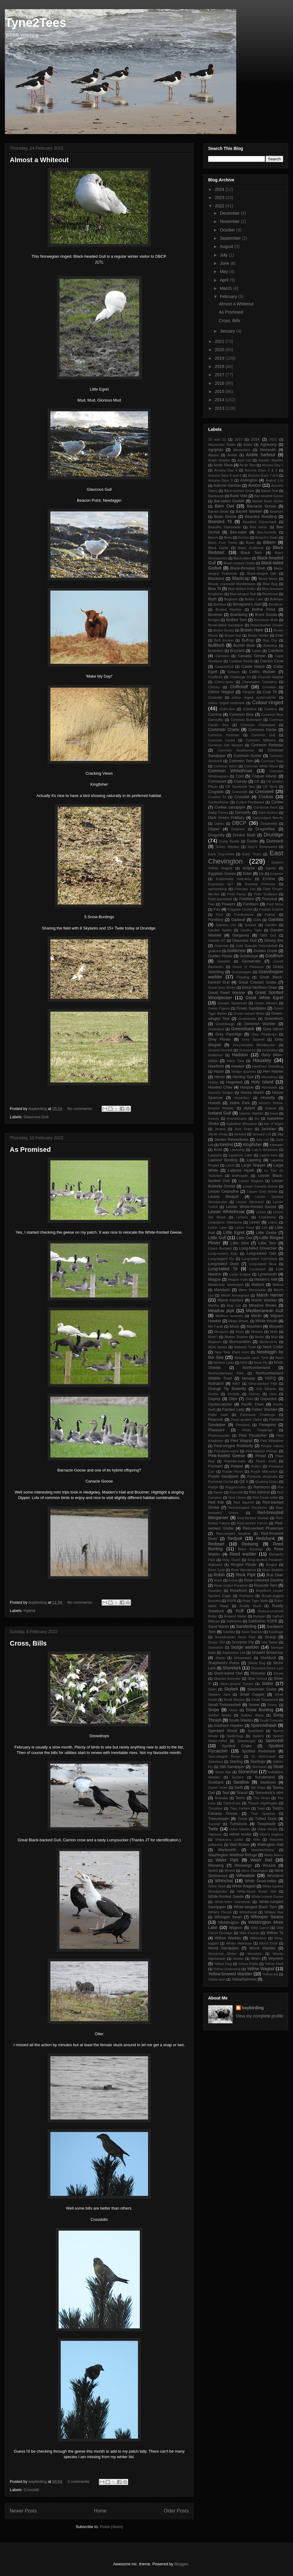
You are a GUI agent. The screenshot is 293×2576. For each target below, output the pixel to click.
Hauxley (262, 1060)
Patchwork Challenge (257, 1415)
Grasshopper (241, 972)
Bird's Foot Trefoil (222, 542)
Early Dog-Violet (221, 854)
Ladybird (214, 1155)
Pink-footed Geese (226, 1455)
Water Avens (273, 1855)
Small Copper (252, 1694)
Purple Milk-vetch (264, 1471)
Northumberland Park (226, 1373)
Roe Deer (274, 1575)
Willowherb (258, 1938)
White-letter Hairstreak (232, 1902)
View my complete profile (259, 2016)
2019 (220, 358)
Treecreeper (218, 1819)
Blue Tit (214, 589)
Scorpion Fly (243, 1642)
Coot (240, 776)
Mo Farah (215, 1326)
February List (244, 889)
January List (261, 1134)
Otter (233, 1399)
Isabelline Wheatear (241, 1124)
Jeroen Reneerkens (231, 1139)
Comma (215, 714)
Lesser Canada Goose (260, 1186)
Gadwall (238, 920)
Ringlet (271, 1564)
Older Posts (176, 2510)
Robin (219, 1574)
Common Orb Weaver (225, 745)
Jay (280, 1134)
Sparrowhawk (264, 1725)
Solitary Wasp (252, 1715)
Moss (240, 1331)
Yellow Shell (274, 1964)
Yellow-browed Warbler (230, 1973)
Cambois (275, 651)
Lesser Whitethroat (226, 1211)
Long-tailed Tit (222, 1268)
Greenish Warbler (260, 1024)
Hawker (238, 1066)
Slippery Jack (219, 1694)
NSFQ (270, 1378)
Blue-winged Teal (243, 594)
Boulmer (215, 615)
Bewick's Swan (266, 537)
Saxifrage (276, 1632)
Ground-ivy (247, 1050)
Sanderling (246, 1626)
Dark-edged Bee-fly (268, 818)
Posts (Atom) (111, 2526)
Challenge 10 (240, 677)
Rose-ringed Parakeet (231, 1585)
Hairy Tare (235, 1061)
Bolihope (277, 599)
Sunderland (265, 1777)
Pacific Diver (252, 1404)
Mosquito (221, 1331)
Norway (248, 1378)
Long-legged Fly (221, 1259)
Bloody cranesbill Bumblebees (231, 584)
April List (244, 460)
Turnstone (238, 1824)
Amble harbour (260, 454)
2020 (220, 349)
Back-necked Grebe (239, 491)
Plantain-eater (235, 1461)
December (230, 213)
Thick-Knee (232, 1803)
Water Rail (261, 1859)
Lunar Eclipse (240, 1274)
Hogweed (234, 1082)
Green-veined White (249, 1013)
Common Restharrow (236, 750)
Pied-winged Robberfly (233, 1446)
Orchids (234, 1394)
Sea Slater (269, 1642)
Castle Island (253, 666)
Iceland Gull (219, 1113)
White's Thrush (220, 1912)
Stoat (278, 1766)
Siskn (212, 1689)
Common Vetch (225, 766)
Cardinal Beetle (241, 661)
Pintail (260, 1456)
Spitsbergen (246, 1741)
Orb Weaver (266, 1389)
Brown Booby (223, 630)
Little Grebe (266, 1233)
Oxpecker (268, 1399)
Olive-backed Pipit (262, 1383)
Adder (247, 444)
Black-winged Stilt (261, 573)
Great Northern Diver (259, 987)
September (231, 238)
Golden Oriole (265, 951)
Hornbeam (269, 1087)
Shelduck (268, 1658)
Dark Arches (268, 812)
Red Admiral (259, 1492)
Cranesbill (239, 792)
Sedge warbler (245, 1647)
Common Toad (272, 761)
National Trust (245, 1347)
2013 (220, 408)
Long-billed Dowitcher (258, 1248)
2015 (220, 391)
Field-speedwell (220, 899)
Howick (214, 1103)
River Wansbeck (243, 1570)
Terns (240, 1798)
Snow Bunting (259, 1709)
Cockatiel (215, 697)
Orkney (254, 1394)
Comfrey (270, 709)
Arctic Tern (248, 465)
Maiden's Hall (265, 1279)
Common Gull (263, 735)
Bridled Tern (236, 620)
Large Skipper (253, 1165)
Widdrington (228, 1922)
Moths (259, 1337)
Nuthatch (215, 1383)
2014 (220, 399)
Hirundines (269, 1077)
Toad (261, 1808)
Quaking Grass (266, 1481)
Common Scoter (247, 756)
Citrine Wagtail (221, 692)
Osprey (214, 1399)
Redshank (265, 1538)
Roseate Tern (265, 1585)
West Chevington (254, 1870)
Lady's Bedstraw (264, 1150)
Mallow (278, 1284)
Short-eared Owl (228, 1673)
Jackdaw (268, 1129)
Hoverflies (242, 1098)
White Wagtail (243, 1886)
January (228, 331)
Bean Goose (225, 517)
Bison (250, 542)
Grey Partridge (228, 1034)
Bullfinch (216, 645)
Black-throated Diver (248, 568)
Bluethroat (270, 594)
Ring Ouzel (231, 1560)
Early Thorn (251, 854)
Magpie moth (238, 1279)
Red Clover (237, 1497)
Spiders (258, 1736)
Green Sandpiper (251, 1008)
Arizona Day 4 (225, 470)
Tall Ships (257, 1787)
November (230, 221)
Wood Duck (268, 1943)
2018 (220, 366)
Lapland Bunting (222, 1160)
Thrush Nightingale (262, 1803)
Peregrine (267, 1425)
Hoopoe (247, 1087)
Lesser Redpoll (223, 1197)
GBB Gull (268, 935)
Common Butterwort (246, 720)
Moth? (213, 1337)
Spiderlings (235, 1736)
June (225, 263)
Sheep (220, 1658)
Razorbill (236, 1492)
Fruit (219, 914)
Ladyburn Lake (240, 1155)
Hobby (213, 1082)
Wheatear (245, 1875)
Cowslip (240, 781)
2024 (220, 189)
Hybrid (29, 1610)
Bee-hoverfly (267, 532)
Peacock (215, 1419)
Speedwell (255, 1731)
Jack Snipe (243, 1129)
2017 (220, 374)
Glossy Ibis (273, 940)
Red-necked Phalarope (263, 1528)
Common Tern (241, 761)
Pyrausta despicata (262, 1476)
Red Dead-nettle (265, 1497)
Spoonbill (274, 1740)
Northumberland (256, 1368)
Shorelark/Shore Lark (267, 1668)
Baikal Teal (269, 491)
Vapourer (215, 1834)
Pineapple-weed (226, 1451)
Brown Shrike (258, 635)
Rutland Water (235, 1616)
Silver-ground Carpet (236, 1684)
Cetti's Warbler (262, 672)
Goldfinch (274, 955)
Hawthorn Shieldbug (267, 1066)
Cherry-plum (224, 682)
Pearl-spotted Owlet (246, 1419)
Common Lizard (221, 740)
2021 (220, 341)
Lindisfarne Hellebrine (225, 1222)
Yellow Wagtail (260, 1968)
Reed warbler (243, 1554)
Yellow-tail (270, 1974)
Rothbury (246, 1596)
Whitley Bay (273, 1912)
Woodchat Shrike (222, 1954)
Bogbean (231, 599)
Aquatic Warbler (271, 460)
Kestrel (226, 1144)
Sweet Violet (217, 1787)
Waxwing (216, 1865)
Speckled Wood (222, 1731)
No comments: (80, 1108)
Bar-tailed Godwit (229, 501)
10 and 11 (217, 439)
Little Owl (244, 1238)
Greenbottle (247, 1019)
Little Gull (217, 1237)
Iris (257, 1118)
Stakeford (215, 1761)
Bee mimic (258, 527)
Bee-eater (238, 532)
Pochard (215, 1466)
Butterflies (215, 651)
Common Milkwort (261, 740)
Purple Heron (232, 1471)
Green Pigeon (219, 1008)
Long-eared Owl (261, 1253)
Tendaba (221, 1798)
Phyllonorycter (219, 1435)
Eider (247, 873)
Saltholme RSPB (262, 1621)
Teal (225, 1793)
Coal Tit (270, 692)
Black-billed (242, 558)
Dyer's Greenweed (262, 847)
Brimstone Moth (266, 620)
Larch (230, 1165)
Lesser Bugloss (251, 1181)
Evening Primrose (260, 884)
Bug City (270, 640)
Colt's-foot (227, 709)
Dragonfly (216, 835)
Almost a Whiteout (39, 160)
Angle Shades (219, 460)
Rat (280, 1487)
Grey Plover (219, 1039)
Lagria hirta (268, 1155)
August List (274, 480)
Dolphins (238, 829)
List (264, 1227)
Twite (213, 1828)
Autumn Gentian (227, 485)
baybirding (253, 2007)
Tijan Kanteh (240, 1808)
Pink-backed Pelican (262, 1451)
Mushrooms (268, 1342)
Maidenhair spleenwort (226, 1284)
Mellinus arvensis (229, 1316)
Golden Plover (220, 956)
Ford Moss (274, 904)
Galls (257, 920)
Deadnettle (269, 823)
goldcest (214, 951)
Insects (213, 1118)
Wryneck (275, 1958)
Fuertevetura (243, 914)
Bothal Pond (263, 609)
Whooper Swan (228, 1917)
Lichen (261, 1212)
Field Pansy (236, 894)
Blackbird (216, 579)
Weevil (230, 1870)
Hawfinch (216, 1066)
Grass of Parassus (248, 967)
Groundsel (270, 1050)
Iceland (270, 1108)
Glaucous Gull (36, 1117)
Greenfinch (273, 1019)
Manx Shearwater (252, 1290)
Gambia (275, 919)
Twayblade (266, 1824)
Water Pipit (226, 1859)
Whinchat (224, 1880)
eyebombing (217, 889)
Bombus (220, 604)
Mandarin (222, 1290)
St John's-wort (263, 1756)
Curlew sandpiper (230, 807)
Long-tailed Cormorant (259, 1259)
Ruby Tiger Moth (255, 1601)
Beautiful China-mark (259, 522)
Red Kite (216, 1502)
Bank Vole (239, 496)
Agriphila (215, 450)
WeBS (213, 1870)
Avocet (254, 485)
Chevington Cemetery (259, 682)
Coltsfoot (249, 709)
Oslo (273, 1394)
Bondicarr (276, 604)
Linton (272, 1222)
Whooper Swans (267, 1916)
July (224, 255)
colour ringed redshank (226, 703)
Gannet (250, 925)
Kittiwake (276, 1145)
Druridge (273, 835)
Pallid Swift (218, 1415)
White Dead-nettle (261, 1881)
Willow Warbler (228, 1938)
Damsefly (243, 812)
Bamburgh (216, 496)
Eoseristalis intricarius (233, 879)
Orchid (213, 1394)
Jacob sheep (218, 1134)
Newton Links (223, 1362)
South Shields (241, 1720)
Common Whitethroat (230, 770)
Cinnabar (269, 687)
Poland (237, 1466)
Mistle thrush (266, 1321)
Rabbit (213, 1487)
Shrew (278, 1673)
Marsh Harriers (231, 1300)
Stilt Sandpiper (231, 1767)
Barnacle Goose (261, 506)
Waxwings (243, 1865)
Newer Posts (23, 2510)
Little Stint (239, 1243)
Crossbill (31, 2489)
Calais (256, 651)
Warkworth (227, 1850)
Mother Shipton (236, 1337)
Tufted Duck (266, 1819)
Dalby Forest (218, 812)
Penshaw (243, 1425)
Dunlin (252, 841)
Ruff (239, 1610)
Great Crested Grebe (257, 982)
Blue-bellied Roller (242, 589)
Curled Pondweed (250, 802)
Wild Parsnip (249, 1933)
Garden (271, 925)
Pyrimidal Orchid (220, 1481)
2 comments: (79, 2481)
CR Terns (269, 786)
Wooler (238, 1958)
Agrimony (268, 444)
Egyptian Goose (222, 873)
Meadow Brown (262, 1305)
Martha (213, 1305)
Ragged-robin (236, 1487)
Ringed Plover (244, 1565)
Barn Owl (224, 506)
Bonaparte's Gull (247, 604)
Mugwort (214, 1342)
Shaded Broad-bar (267, 1652)
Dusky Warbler (227, 847)
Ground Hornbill (220, 1050)
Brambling (239, 615)
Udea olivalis (267, 1829)
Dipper (213, 829)
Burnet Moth (244, 645)
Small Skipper (234, 1699)
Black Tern (251, 553)
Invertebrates (237, 1118)
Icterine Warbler (251, 1113)
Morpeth (276, 1326)
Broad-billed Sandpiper (225, 625)
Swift (238, 1787)
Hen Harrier (273, 1071)
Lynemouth (267, 1274)
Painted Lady (233, 1409)
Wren (255, 1958)
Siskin (267, 1683)
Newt (280, 1357)
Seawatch (215, 1647)
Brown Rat (233, 635)
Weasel (269, 1865)
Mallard (257, 1285)
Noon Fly (261, 1362)
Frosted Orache (271, 909)
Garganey (240, 935)
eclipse (249, 868)
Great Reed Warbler (226, 993)
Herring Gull (243, 1077)
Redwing (249, 1543)
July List (262, 1139)
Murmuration (240, 1342)
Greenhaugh (224, 1024)
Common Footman (223, 735)
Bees (228, 537)
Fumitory (215, 920)
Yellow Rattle (248, 1964)
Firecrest (269, 899)
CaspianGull (224, 666)
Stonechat (247, 1771)
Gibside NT (217, 940)
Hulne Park (240, 1103)
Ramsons (262, 1487)
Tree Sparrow (263, 1813)
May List (234, 1305)
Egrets (271, 868)
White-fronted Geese (226, 1896)
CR (257, 781)
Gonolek (223, 961)
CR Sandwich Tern (240, 786)
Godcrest (221, 946)
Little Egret (233, 1232)
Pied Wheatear (271, 1441)
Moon (234, 1326)
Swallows (268, 1782)
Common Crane (223, 729)
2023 (220, 197)
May (224, 271)
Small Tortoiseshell (224, 1705)
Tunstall (214, 1824)
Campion (222, 656)
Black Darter (218, 548)
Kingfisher (252, 1144)
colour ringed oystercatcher (254, 697)
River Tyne (216, 1570)
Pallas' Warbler (264, 1409)
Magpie (214, 1279)
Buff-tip (248, 640)
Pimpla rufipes (272, 1446)
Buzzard (237, 651)
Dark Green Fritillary (226, 818)
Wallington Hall (270, 1845)
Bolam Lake (254, 599)
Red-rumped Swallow (233, 1533)
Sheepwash (242, 1658)
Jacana (220, 1129)
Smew (254, 1705)
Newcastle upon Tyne (251, 1357)
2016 (220, 383)
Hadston (240, 1054)
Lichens (242, 1217)
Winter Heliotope (239, 1943)
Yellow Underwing (227, 1969)
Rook (218, 1580)
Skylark (231, 1688)
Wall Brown (239, 1845)
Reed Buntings (250, 1549)
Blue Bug (270, 584)
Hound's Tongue (220, 1092)
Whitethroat (248, 1912)
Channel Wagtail (270, 677)
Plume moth (266, 1461)
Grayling (243, 977)
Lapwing (254, 1160)
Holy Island (262, 1081)
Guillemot (215, 1055)
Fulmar (270, 914)
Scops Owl (216, 1642)
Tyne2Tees (35, 22)
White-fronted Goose (267, 1896)
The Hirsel (261, 1798)
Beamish (276, 511)
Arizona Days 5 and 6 (224, 475)
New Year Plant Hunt (232, 1352)
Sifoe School (257, 1678)
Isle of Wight (273, 1124)
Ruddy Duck (250, 1606)
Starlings (257, 1761)
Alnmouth (268, 450)
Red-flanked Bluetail (253, 1518)
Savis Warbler (251, 1632)
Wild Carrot (260, 1928)
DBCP (239, 823)
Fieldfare (246, 899)
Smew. (272, 1705)
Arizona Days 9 (220, 480)
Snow (233, 1710)
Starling (236, 1761)
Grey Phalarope (264, 1034)
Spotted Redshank (258, 1751)
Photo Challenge (257, 1430)
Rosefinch (238, 1590)
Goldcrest (236, 950)
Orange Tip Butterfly (227, 1389)
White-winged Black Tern (255, 1907)
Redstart (216, 1543)
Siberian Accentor (227, 1678)
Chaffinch (215, 677)
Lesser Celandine (223, 1191)
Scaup (270, 1637)
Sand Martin (218, 1627)
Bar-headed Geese (268, 496)
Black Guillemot (250, 548)
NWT (236, 1383)
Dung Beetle (229, 841)
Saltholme (234, 1621)
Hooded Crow (220, 1087)
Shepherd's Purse (223, 1663)
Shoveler (258, 1673)
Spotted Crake (236, 1746)
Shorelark (231, 1667)
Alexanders (241, 450)
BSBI (280, 635)
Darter (219, 823)
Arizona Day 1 (272, 465)
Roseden (215, 1590)
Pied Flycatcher (253, 1435)
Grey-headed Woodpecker (254, 1045)
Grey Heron (273, 1029)
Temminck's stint (269, 1793)
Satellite (229, 1632)
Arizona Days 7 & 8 (263, 475)
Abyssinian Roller (221, 444)
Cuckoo (266, 796)
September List (233, 1652)
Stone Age (223, 1772)
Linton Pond (244, 1227)
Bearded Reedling (261, 517)
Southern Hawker (229, 1725)
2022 (220, 205)
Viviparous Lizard (229, 1839)
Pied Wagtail (241, 1441)
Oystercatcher (220, 1404)
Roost (233, 1580)
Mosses (257, 1331)
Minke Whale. (238, 1321)
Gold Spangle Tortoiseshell (256, 946)
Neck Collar (273, 1347)
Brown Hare (252, 630)
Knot (218, 1150)
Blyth (212, 599)
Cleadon (248, 692)
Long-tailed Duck (223, 1264)
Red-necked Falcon (252, 1523)
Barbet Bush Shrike (267, 501)
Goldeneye (249, 956)
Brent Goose (266, 615)
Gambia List (226, 925)
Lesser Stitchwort (250, 1202)
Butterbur (270, 645)
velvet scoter (240, 1834)
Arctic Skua (223, 465)
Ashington (248, 480)
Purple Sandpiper (223, 1476)
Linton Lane (217, 1227)
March (226, 288)
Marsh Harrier (269, 1295)
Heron (219, 1077)
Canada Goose (251, 656)
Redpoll (235, 1538)
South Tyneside (271, 1720)
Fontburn (251, 904)
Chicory (214, 687)
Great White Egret (265, 997)
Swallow (241, 1782)
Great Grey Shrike (222, 987)
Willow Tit (274, 1933)
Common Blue (241, 714)
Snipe (213, 1709)
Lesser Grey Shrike (262, 1191)
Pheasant (216, 1430)
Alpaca (213, 455)
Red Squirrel (243, 1502)
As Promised (30, 1149)
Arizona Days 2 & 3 (261, 470)
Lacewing (237, 1150)
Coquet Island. (264, 776)
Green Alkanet (266, 1003)
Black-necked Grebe (239, 563)
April (225, 280)
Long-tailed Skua (263, 1264)
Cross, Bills (28, 1643)
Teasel (242, 1793)
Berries (243, 537)
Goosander (251, 961)
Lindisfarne (267, 1217)
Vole (256, 1839)
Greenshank (242, 1028)
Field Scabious (265, 894)
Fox (217, 909)
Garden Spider (220, 930)
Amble (232, 455)
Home (100, 2510)
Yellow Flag (223, 1964)
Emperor (276, 873)
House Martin (252, 1092)
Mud (274, 1337)
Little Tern (267, 1243)
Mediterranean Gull (264, 1310)
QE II (244, 1481)
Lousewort (258, 1269)
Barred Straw (218, 511)
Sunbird (238, 1777)
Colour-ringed (267, 702)
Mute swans (217, 1347)
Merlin (256, 1316)
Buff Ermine (224, 640)
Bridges (214, 620)
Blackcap (241, 578)
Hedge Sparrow (244, 1071)
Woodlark (255, 1954)
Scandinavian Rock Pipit (235, 1637)
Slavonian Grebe (262, 1689)
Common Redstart (267, 745)
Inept (274, 1113)
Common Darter (262, 730)
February (229, 296)
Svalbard (215, 1782)
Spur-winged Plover (224, 1756)
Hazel (219, 1071)
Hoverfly (268, 1098)
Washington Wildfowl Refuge (232, 1855)
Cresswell (264, 791)
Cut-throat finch (265, 807)
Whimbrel (275, 1876)
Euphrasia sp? (220, 884)
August (227, 246)
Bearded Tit (220, 521)
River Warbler (272, 1570)
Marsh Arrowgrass (235, 1295)
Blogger (181, 2564)
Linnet (254, 1222)
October (228, 229)
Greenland (216, 1029)
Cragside (215, 792)
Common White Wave (261, 766)
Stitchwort (259, 1767)
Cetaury (234, 672)
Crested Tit (217, 797)
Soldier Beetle (219, 1715)
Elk (261, 873)
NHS (244, 1362)
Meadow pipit (221, 1310)
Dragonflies (265, 829)
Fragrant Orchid (240, 909)
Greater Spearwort (232, 1003)
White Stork (217, 1886)
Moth (274, 1331)
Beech (213, 537)
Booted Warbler (228, 609)
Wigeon (235, 1928)
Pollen (256, 1466)
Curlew (277, 802)
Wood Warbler (262, 1948)
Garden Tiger (251, 930)
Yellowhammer (244, 1979)
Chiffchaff (239, 686)
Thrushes (215, 1808)
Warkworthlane (262, 1850)
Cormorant (217, 781)
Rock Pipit (246, 1574)
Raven (218, 1492)
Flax (211, 904)
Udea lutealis (240, 1829)
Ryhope (259, 1616)
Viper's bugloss (271, 1834)
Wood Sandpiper (223, 1948)
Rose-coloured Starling (263, 1580)
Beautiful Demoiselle (224, 527)
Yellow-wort (217, 1979)
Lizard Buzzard (220, 1248)
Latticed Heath (241, 1170)
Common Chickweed (258, 725)
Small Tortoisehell (264, 1699)
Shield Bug (256, 1663)
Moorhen (254, 1326)
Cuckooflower (218, 802)
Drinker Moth (244, 835)
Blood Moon (268, 578)
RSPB (231, 1601)
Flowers (228, 904)
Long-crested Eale (222, 1253)
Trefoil (242, 1819)
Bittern (269, 542)
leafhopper (240, 1175)
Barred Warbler (249, 511)
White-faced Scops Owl (256, 1891)
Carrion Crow (271, 661)
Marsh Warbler (264, 1300)
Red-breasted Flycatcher (248, 1507)
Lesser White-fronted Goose (251, 1207)
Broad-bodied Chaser (266, 625)
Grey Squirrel (253, 1039)
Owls (249, 1399)
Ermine (269, 879)
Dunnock (274, 841)
